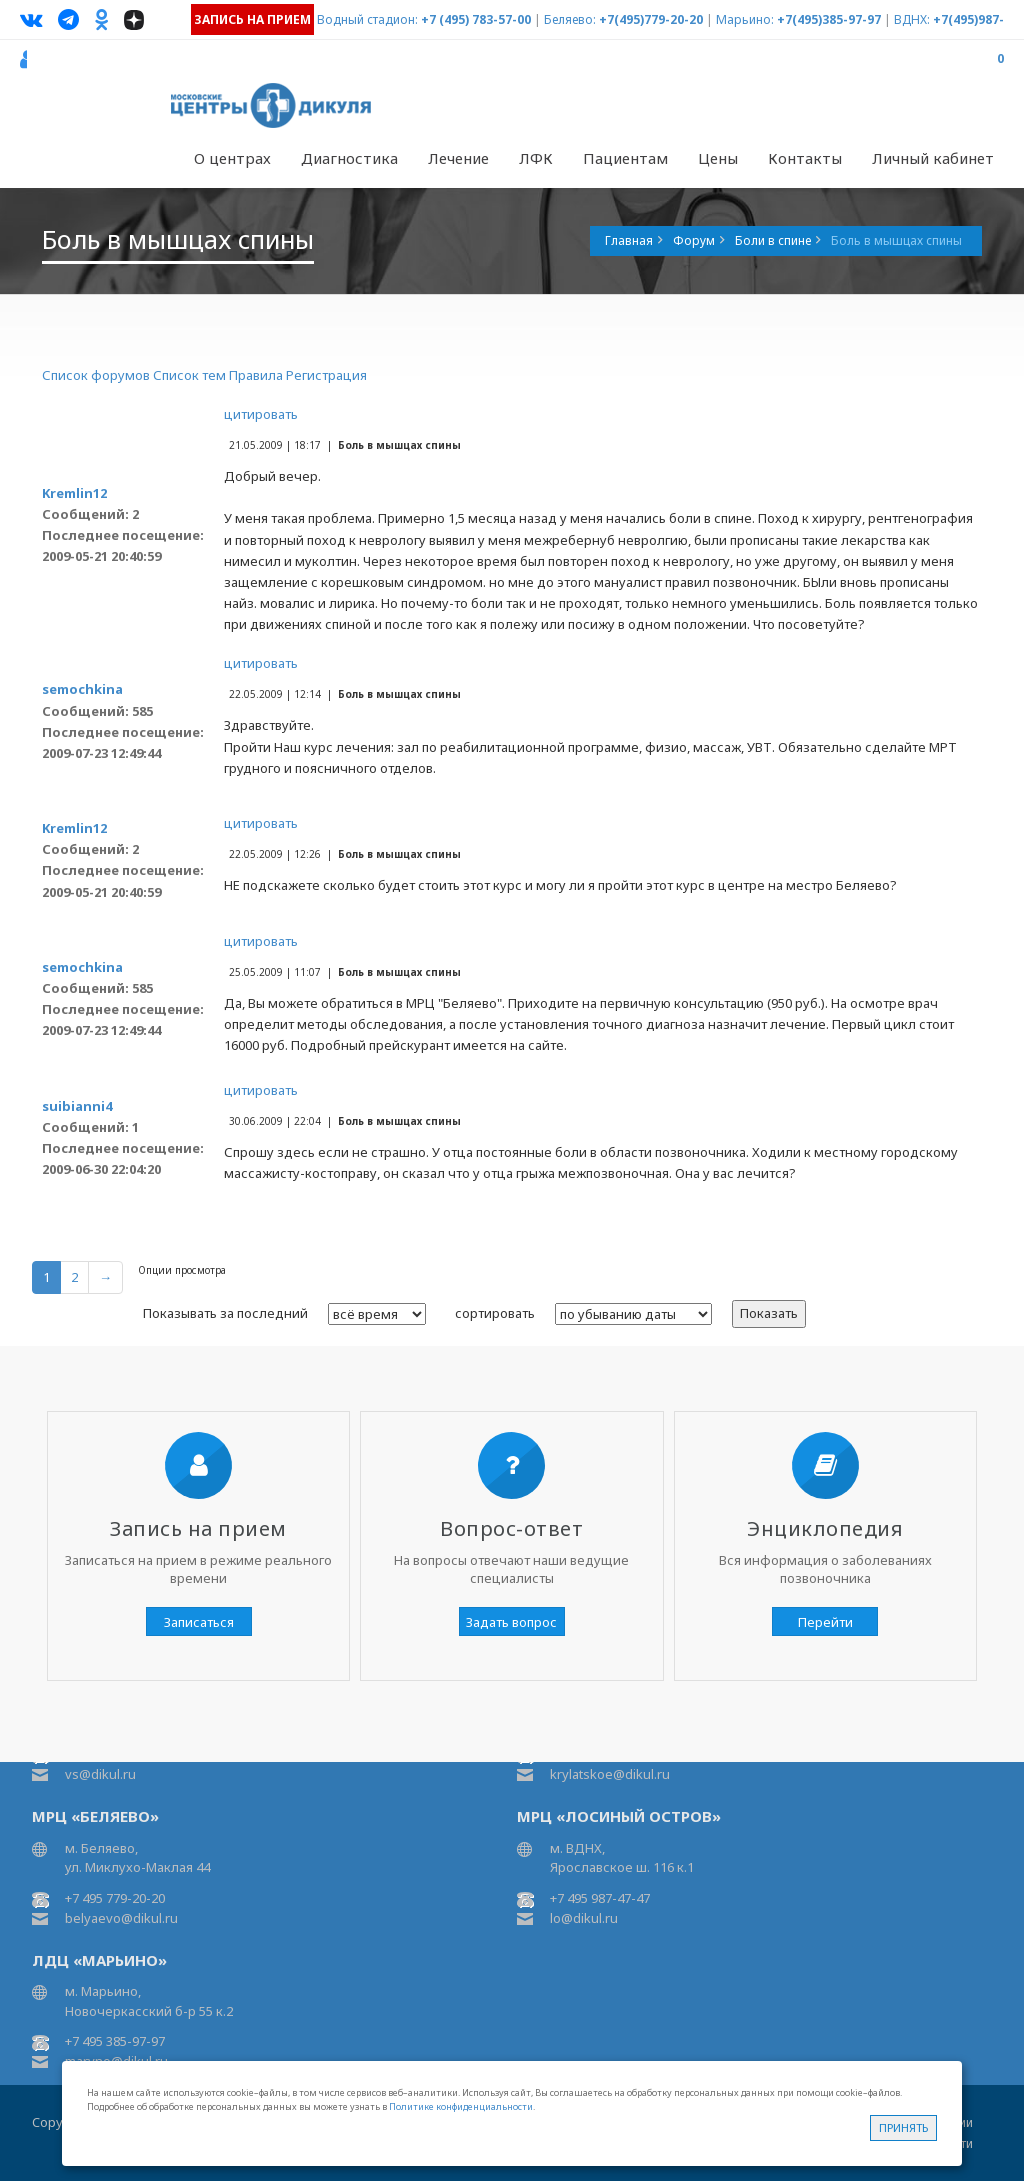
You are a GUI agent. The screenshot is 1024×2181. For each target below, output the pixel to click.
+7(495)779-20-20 (651, 19)
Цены (718, 158)
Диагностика (349, 158)
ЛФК (536, 158)
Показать (769, 1313)
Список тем (189, 375)
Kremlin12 (74, 493)
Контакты (805, 158)
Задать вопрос (511, 1622)
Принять (903, 2127)
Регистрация (326, 375)
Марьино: (745, 19)
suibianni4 (77, 1106)
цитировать (261, 414)
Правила (256, 375)
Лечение (458, 158)
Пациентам (625, 158)
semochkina (82, 689)
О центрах (232, 158)
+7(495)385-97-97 (829, 19)
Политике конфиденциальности (461, 2106)
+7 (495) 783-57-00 (476, 19)
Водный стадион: (367, 19)
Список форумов (96, 375)
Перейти (825, 1622)
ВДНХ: (912, 19)
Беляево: (570, 19)
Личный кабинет (933, 158)
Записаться (199, 1622)
